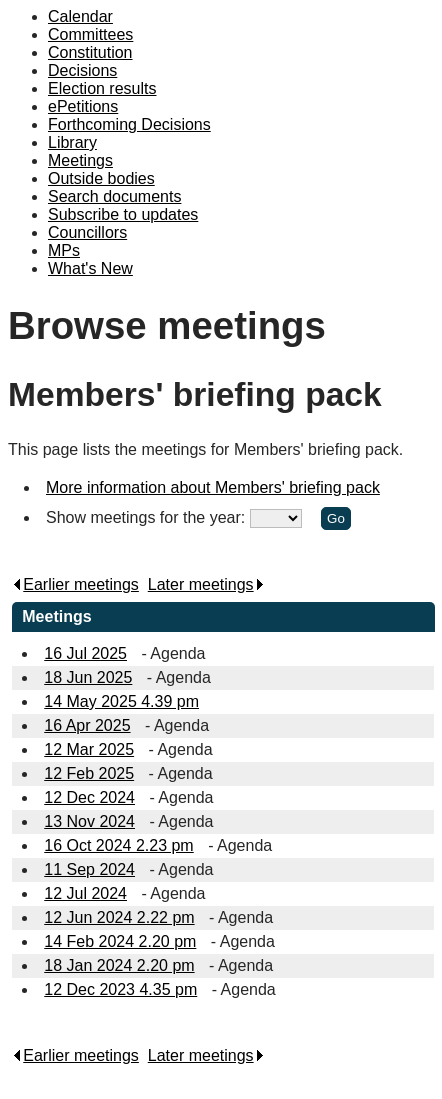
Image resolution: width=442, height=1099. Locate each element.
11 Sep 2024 (89, 869)
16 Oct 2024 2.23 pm (118, 845)
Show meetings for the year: (148, 517)
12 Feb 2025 (89, 773)
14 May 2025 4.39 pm (121, 701)
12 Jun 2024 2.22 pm (119, 917)
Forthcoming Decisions (129, 124)
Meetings (80, 160)
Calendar (80, 16)
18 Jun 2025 (88, 677)
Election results (102, 88)
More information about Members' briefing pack (213, 487)
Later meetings (206, 584)
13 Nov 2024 (89, 821)
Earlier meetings (75, 584)
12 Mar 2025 (89, 749)
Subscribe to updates (123, 214)
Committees (90, 34)
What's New (90, 268)
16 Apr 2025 (87, 725)
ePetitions (83, 106)
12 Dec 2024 (89, 797)
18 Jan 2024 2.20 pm (119, 965)
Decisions (82, 70)
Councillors (87, 232)
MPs (64, 250)
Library (72, 142)
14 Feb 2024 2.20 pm (120, 941)
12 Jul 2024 (85, 893)
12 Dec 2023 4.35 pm (120, 989)
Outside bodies (101, 178)
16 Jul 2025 (85, 653)
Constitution (90, 52)
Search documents (114, 196)
